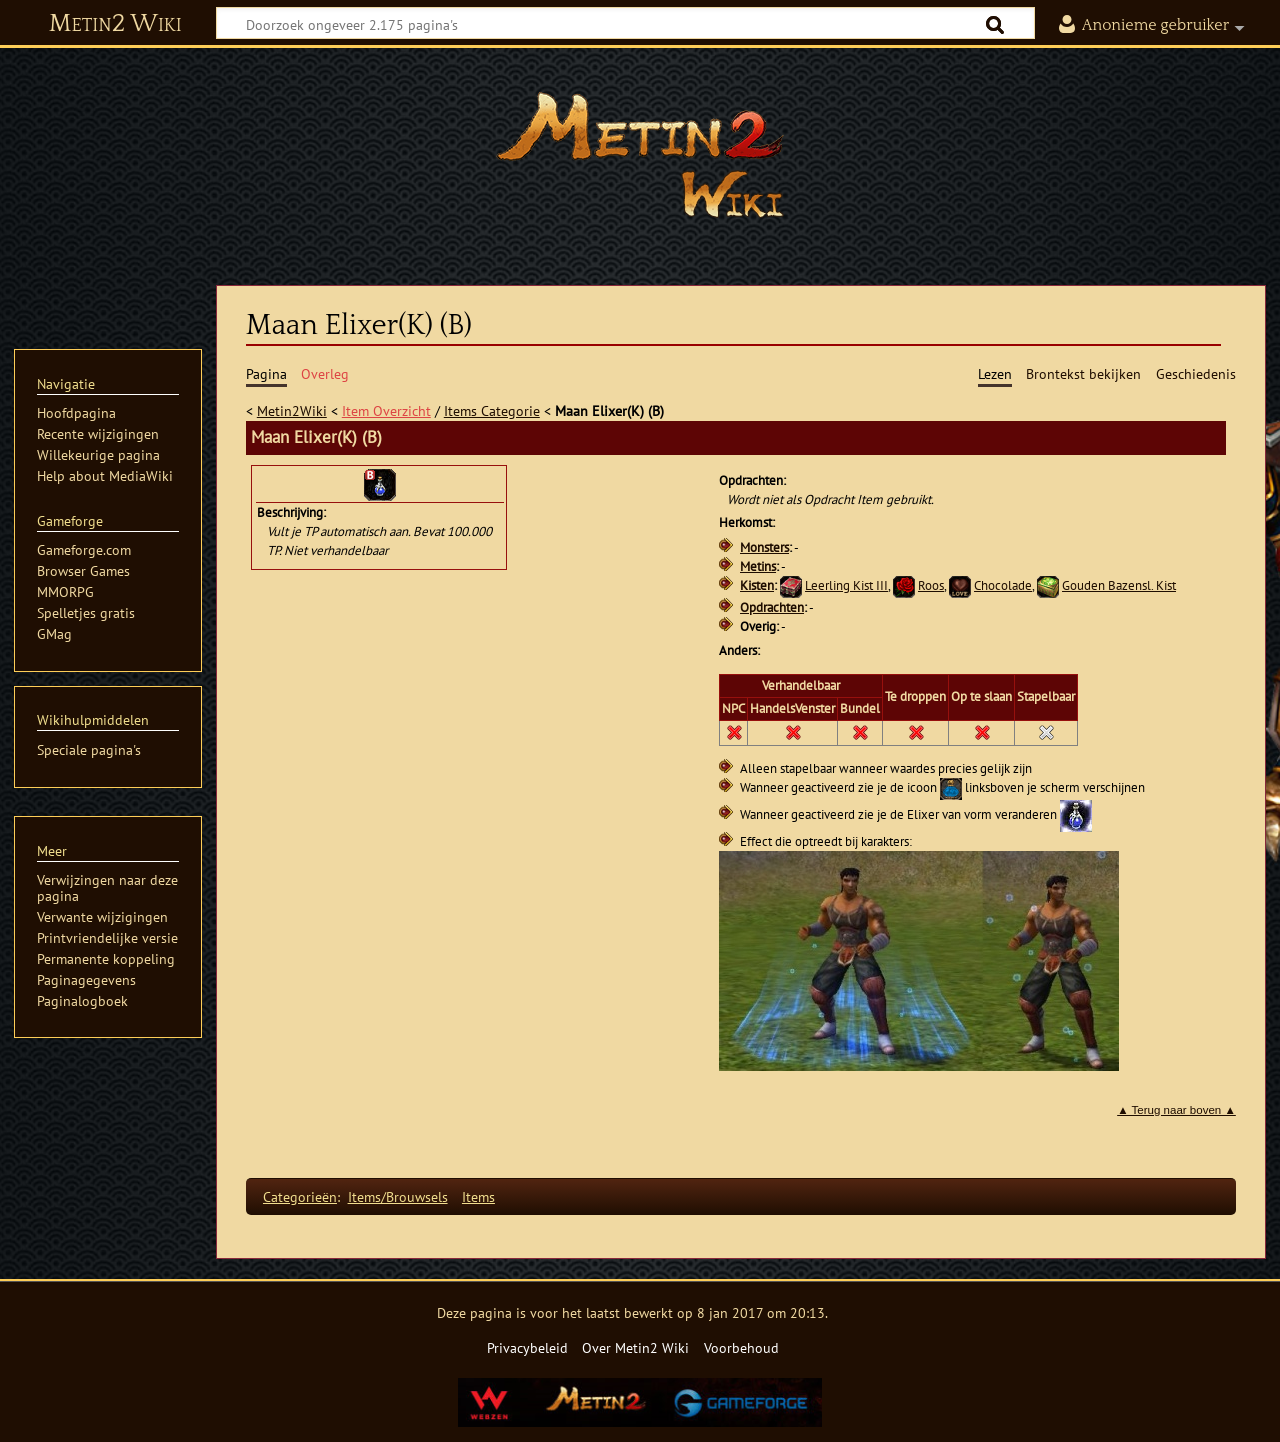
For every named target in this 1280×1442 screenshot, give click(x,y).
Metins (758, 566)
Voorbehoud (741, 1347)
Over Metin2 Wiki (635, 1347)
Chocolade (1003, 585)
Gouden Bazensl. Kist (1119, 585)
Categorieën (300, 1196)
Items (478, 1196)
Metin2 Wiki (115, 24)
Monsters (764, 547)
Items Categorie (492, 410)
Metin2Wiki (292, 410)
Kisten (757, 585)
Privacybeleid (527, 1347)
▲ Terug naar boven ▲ (1176, 1110)
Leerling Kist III (846, 585)
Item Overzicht (386, 410)
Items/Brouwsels (398, 1196)
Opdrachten (772, 607)
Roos (931, 585)
